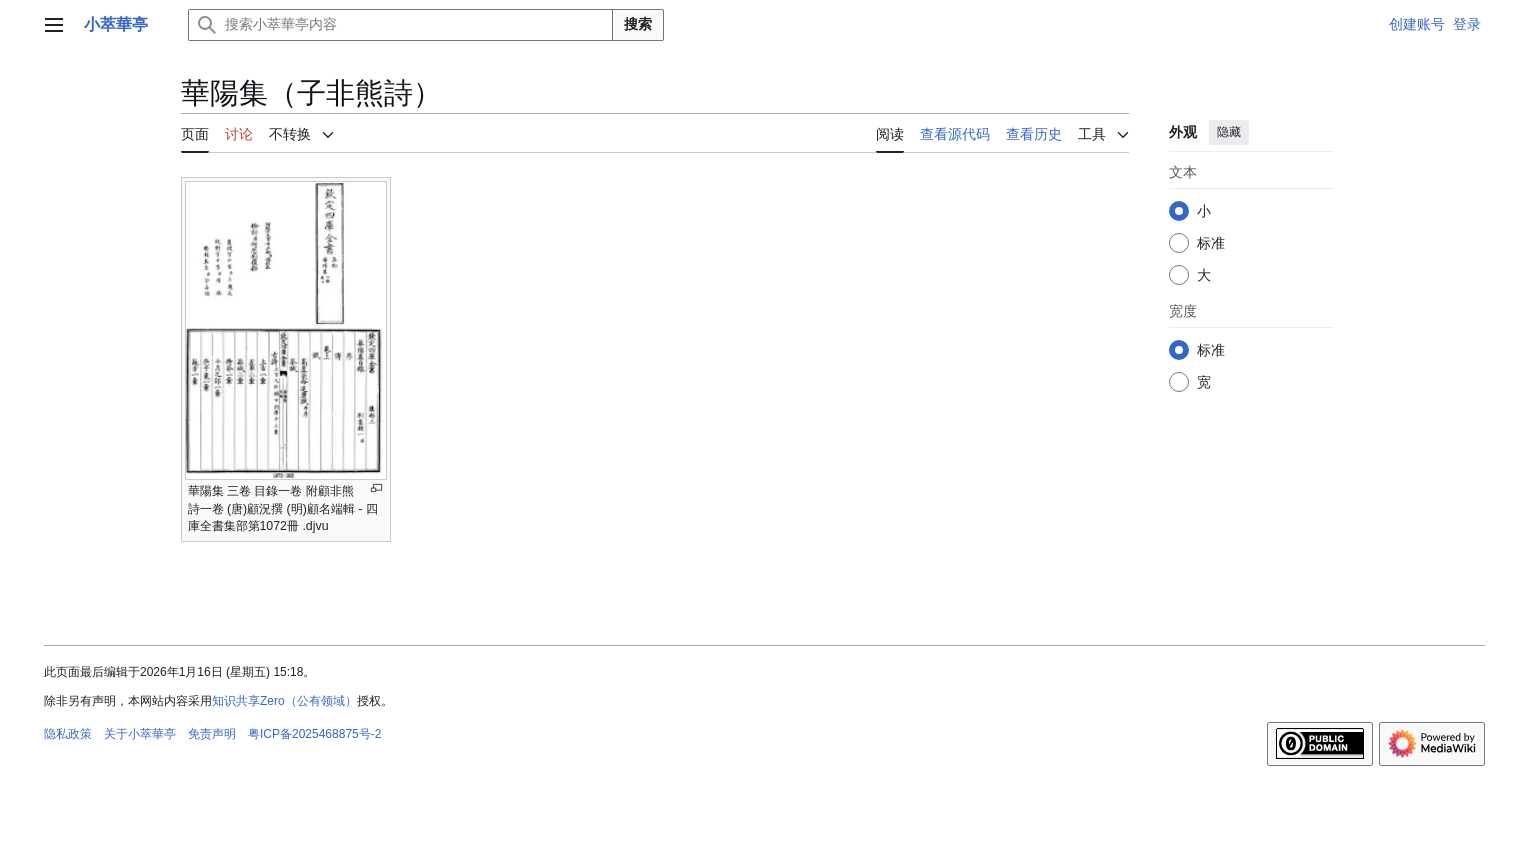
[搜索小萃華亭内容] (400, 25)
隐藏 (1228, 132)
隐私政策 (68, 734)
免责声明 (212, 734)
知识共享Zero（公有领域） (284, 701)
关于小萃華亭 (140, 734)
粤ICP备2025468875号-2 (314, 734)
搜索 (638, 24)
